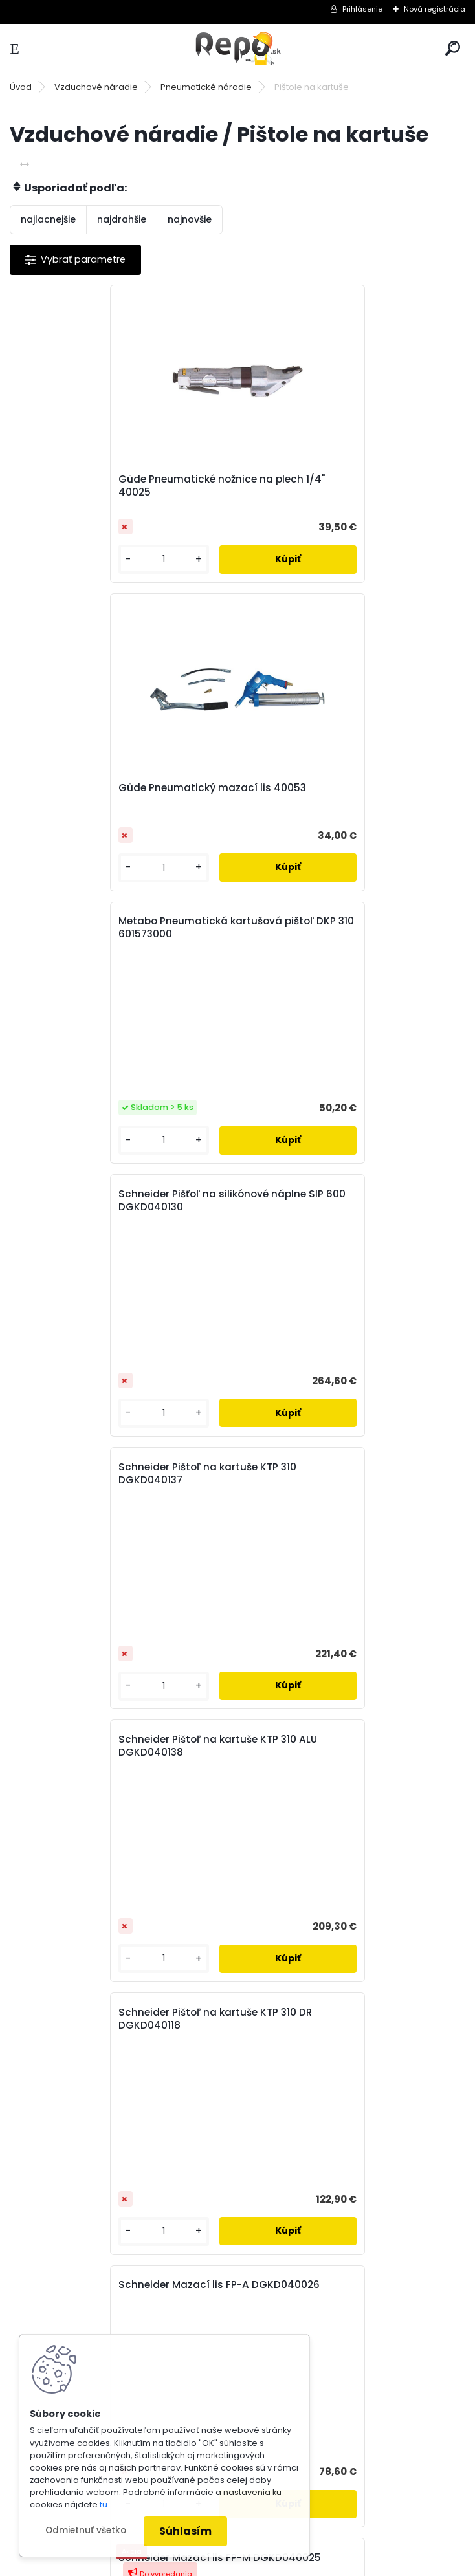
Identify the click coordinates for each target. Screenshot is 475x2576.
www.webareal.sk (290, 2563)
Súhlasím (185, 2531)
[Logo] (237, 48)
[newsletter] (417, 1901)
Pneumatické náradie (206, 87)
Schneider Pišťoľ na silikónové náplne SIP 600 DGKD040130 (345, 620)
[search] (452, 48)
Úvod (21, 87)
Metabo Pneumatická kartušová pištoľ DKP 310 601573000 (121, 620)
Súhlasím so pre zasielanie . (301, 1933)
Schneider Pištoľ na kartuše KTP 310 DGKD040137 (113, 892)
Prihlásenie (362, 9)
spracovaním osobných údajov (265, 1933)
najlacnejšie (48, 219)
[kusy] (61, 559)
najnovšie (190, 219)
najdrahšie (121, 219)
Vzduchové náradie (96, 87)
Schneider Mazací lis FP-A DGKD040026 (317, 1165)
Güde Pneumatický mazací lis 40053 (345, 479)
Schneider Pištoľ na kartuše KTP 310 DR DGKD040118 (120, 1165)
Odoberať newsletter (93, 1864)
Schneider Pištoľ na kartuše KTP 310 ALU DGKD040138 (351, 892)
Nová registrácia (434, 9)
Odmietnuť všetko (85, 2530)
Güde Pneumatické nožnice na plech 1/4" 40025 (116, 486)
